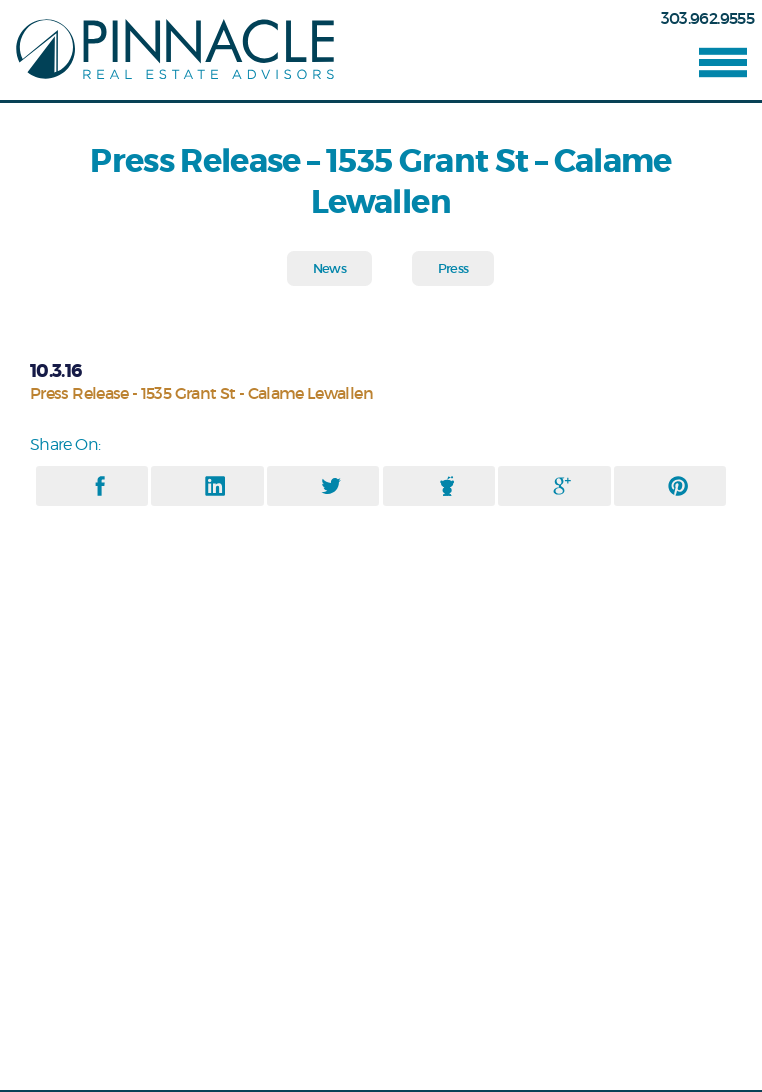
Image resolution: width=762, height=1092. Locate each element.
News (329, 268)
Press (453, 268)
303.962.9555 (707, 18)
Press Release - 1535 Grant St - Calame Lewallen (201, 393)
